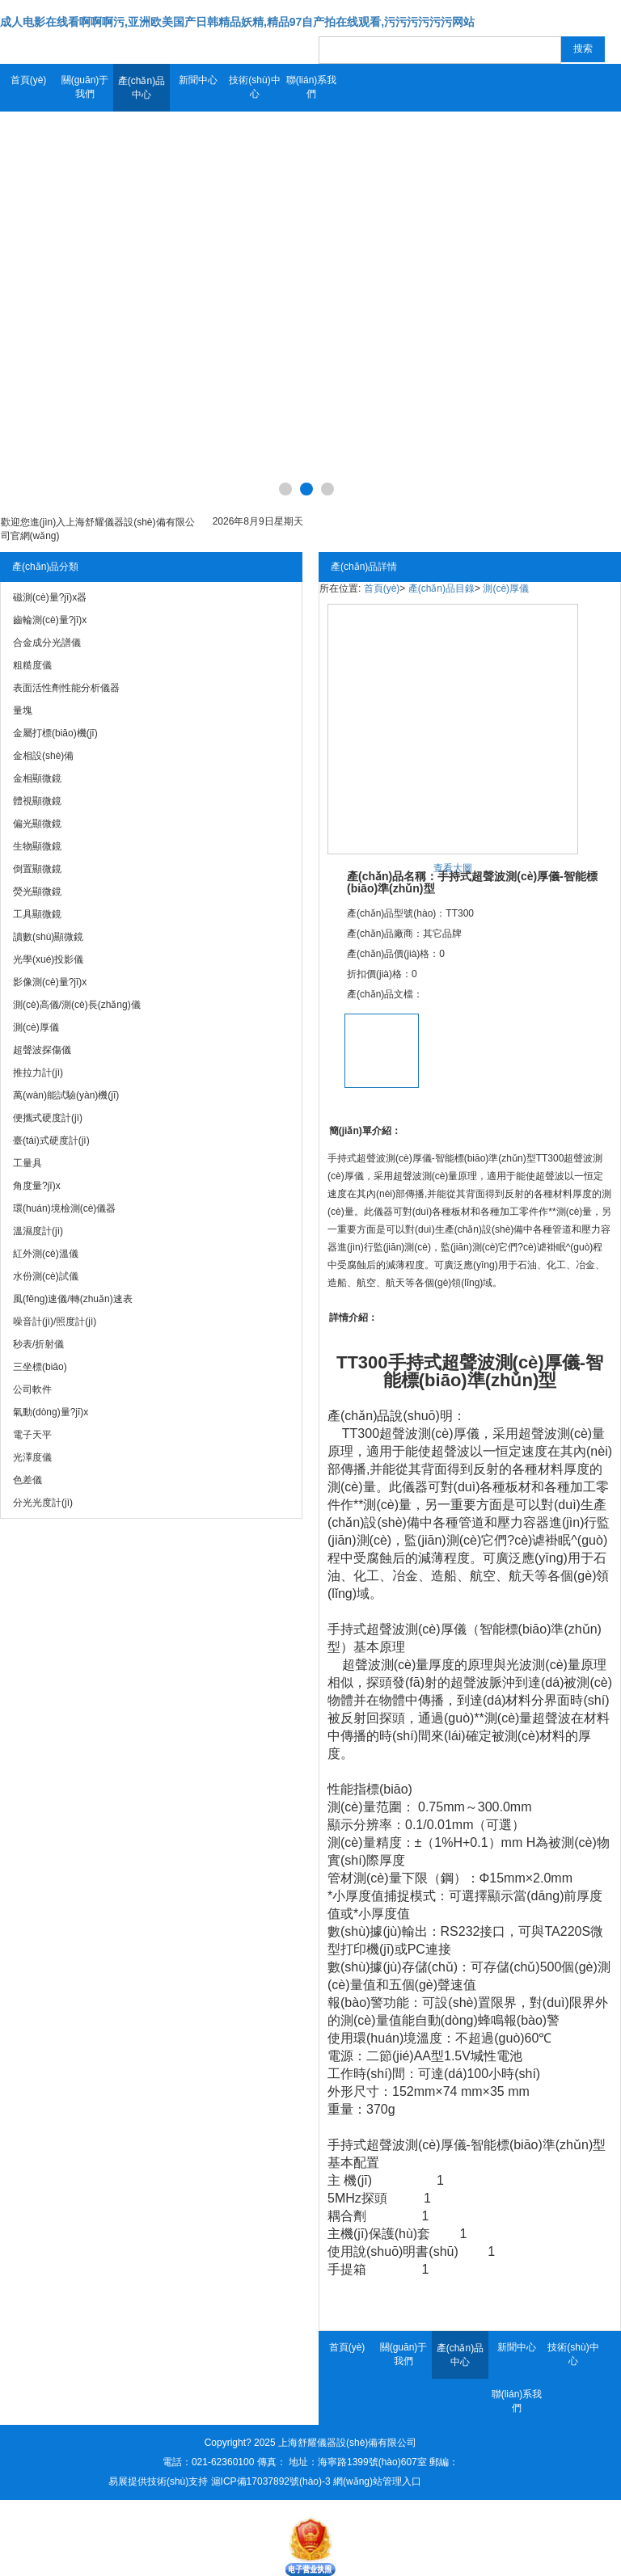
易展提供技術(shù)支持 (158, 2481)
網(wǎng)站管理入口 (377, 2481)
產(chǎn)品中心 (141, 87)
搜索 (583, 48)
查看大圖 (452, 868)
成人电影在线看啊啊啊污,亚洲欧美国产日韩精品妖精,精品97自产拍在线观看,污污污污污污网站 (237, 21)
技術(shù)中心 (254, 86)
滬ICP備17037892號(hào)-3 (271, 2481)
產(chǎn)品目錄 (441, 588)
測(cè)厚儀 (506, 588)
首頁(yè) (29, 80)
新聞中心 (198, 80)
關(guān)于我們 (85, 86)
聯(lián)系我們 (311, 86)
